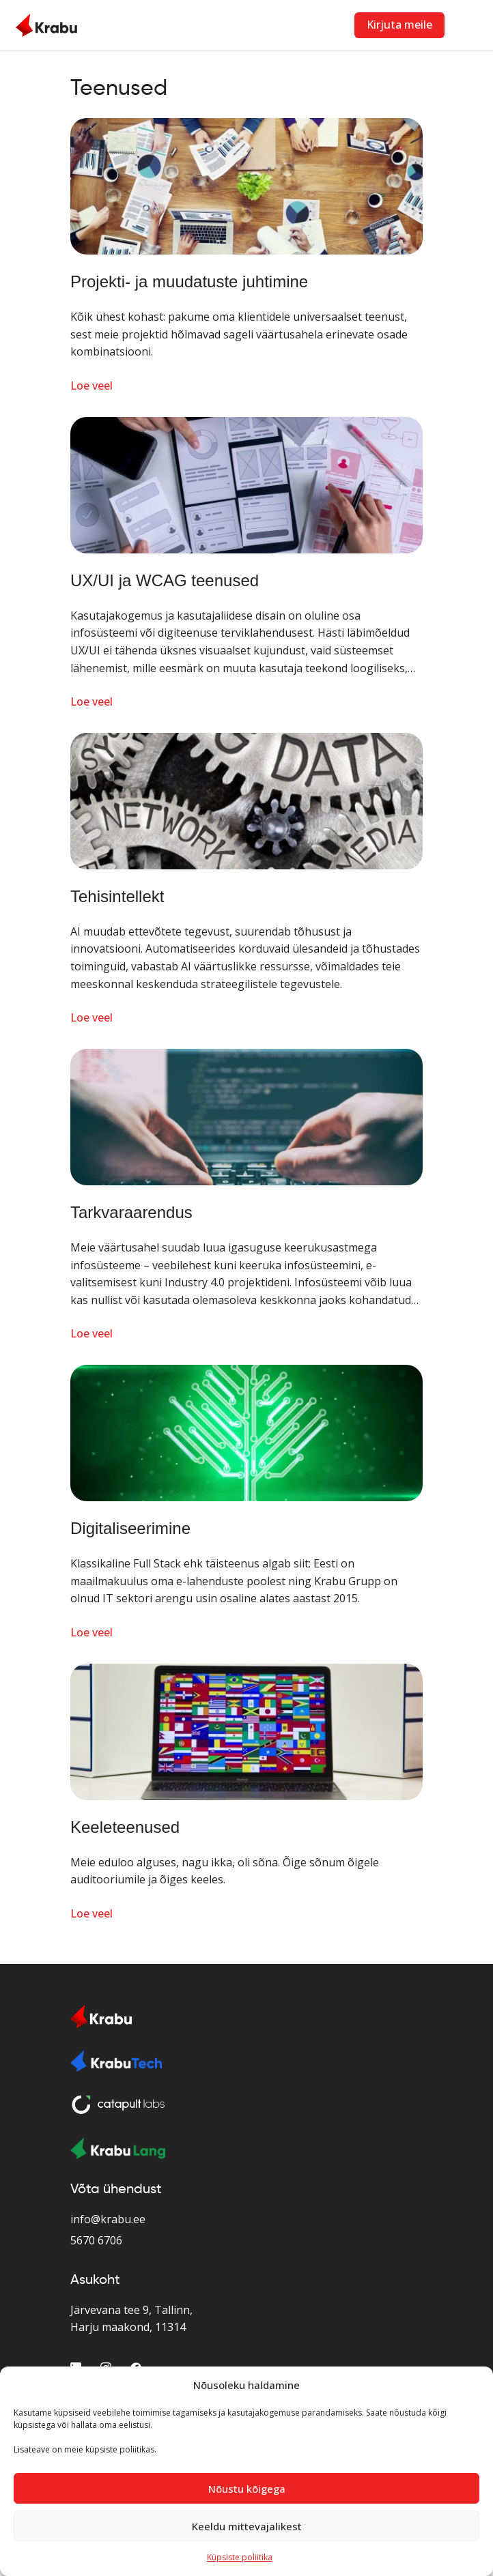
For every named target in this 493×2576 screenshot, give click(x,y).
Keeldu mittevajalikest (247, 2526)
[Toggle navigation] (469, 25)
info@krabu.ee (107, 2219)
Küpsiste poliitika (239, 2557)
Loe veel (91, 385)
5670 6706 (96, 2240)
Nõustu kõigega (246, 2488)
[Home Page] (46, 25)
